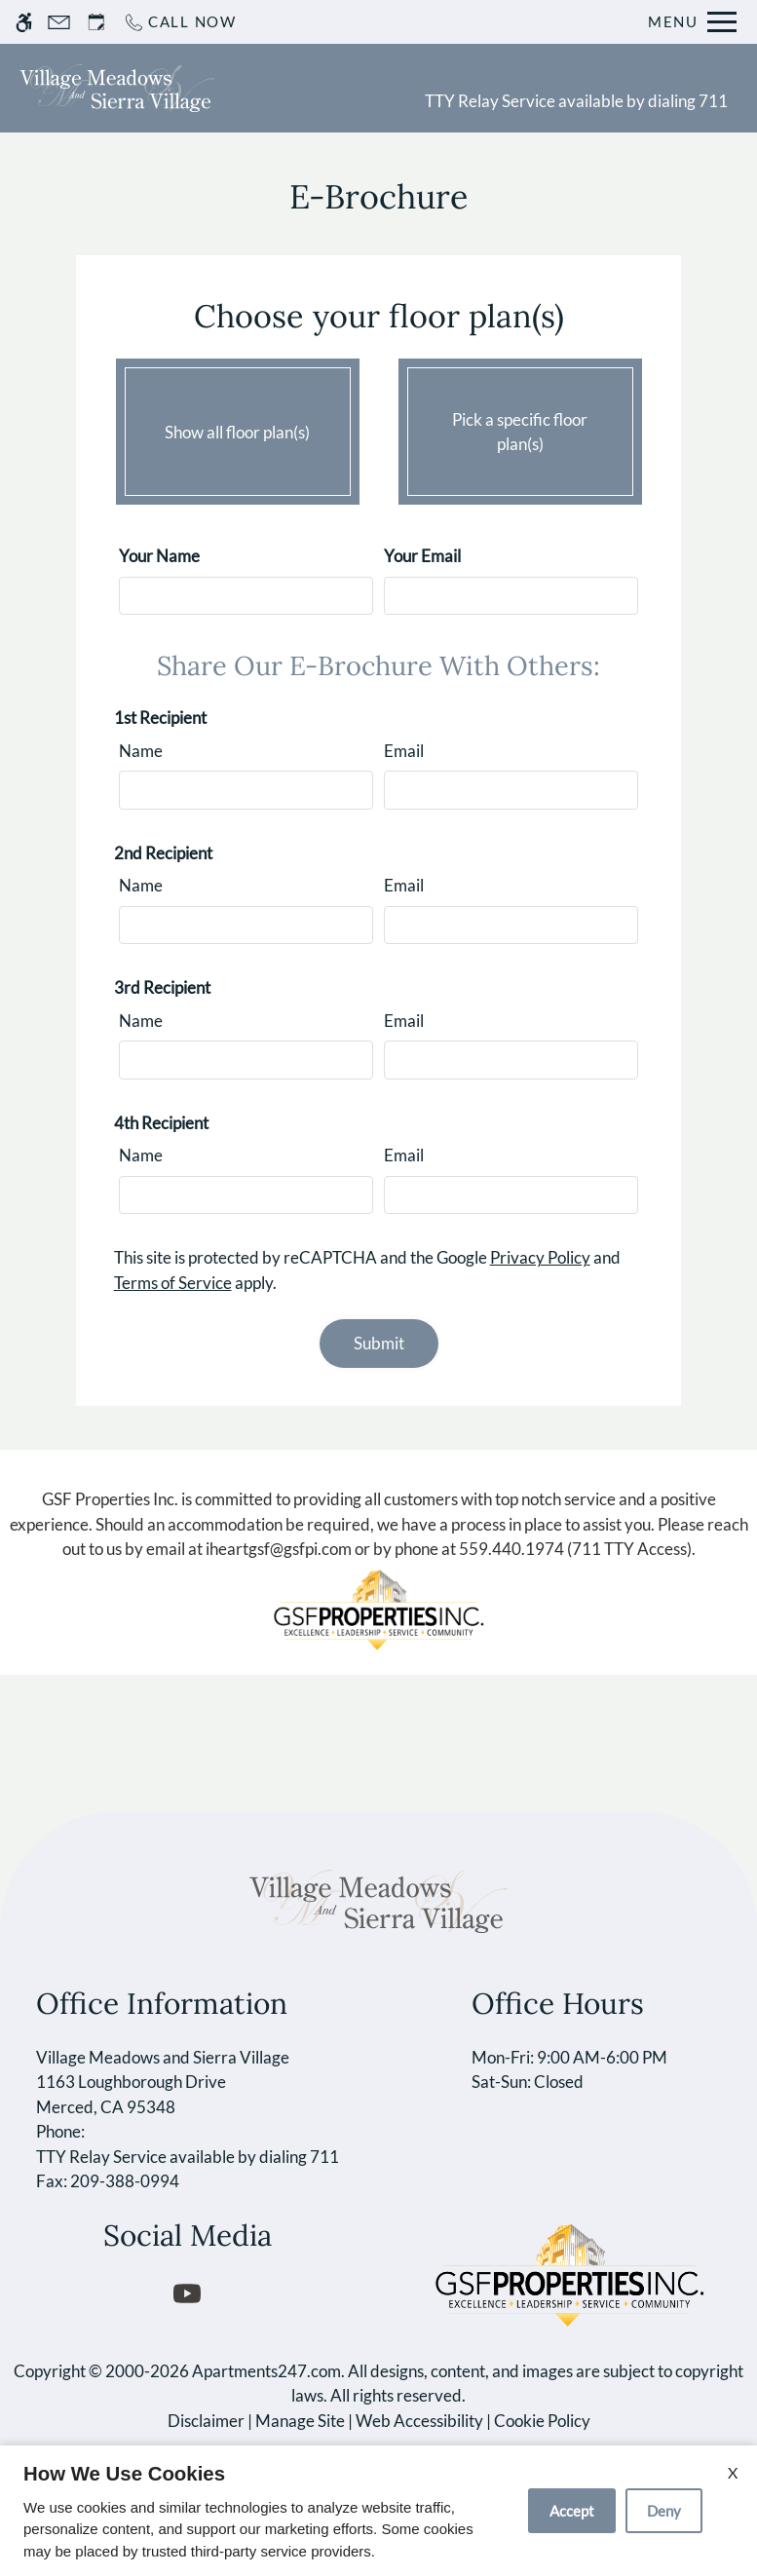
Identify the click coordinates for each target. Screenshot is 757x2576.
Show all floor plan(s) (238, 427)
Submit (379, 1343)
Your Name (159, 556)
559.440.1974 (511, 1548)
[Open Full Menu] (692, 22)
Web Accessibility (419, 2420)
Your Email (422, 556)
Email (404, 750)
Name (141, 750)
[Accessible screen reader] (24, 22)
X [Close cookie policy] (733, 2472)
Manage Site (300, 2420)
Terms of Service (173, 1282)
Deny (664, 2510)
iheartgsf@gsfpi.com (279, 1548)
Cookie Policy (542, 2420)
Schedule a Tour (314, 87)
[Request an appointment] (96, 22)
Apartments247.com (266, 2371)
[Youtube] (187, 2293)
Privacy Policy (540, 1257)
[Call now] (180, 22)
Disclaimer (206, 2420)
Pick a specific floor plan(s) (520, 427)
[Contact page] (59, 22)
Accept (571, 2510)
